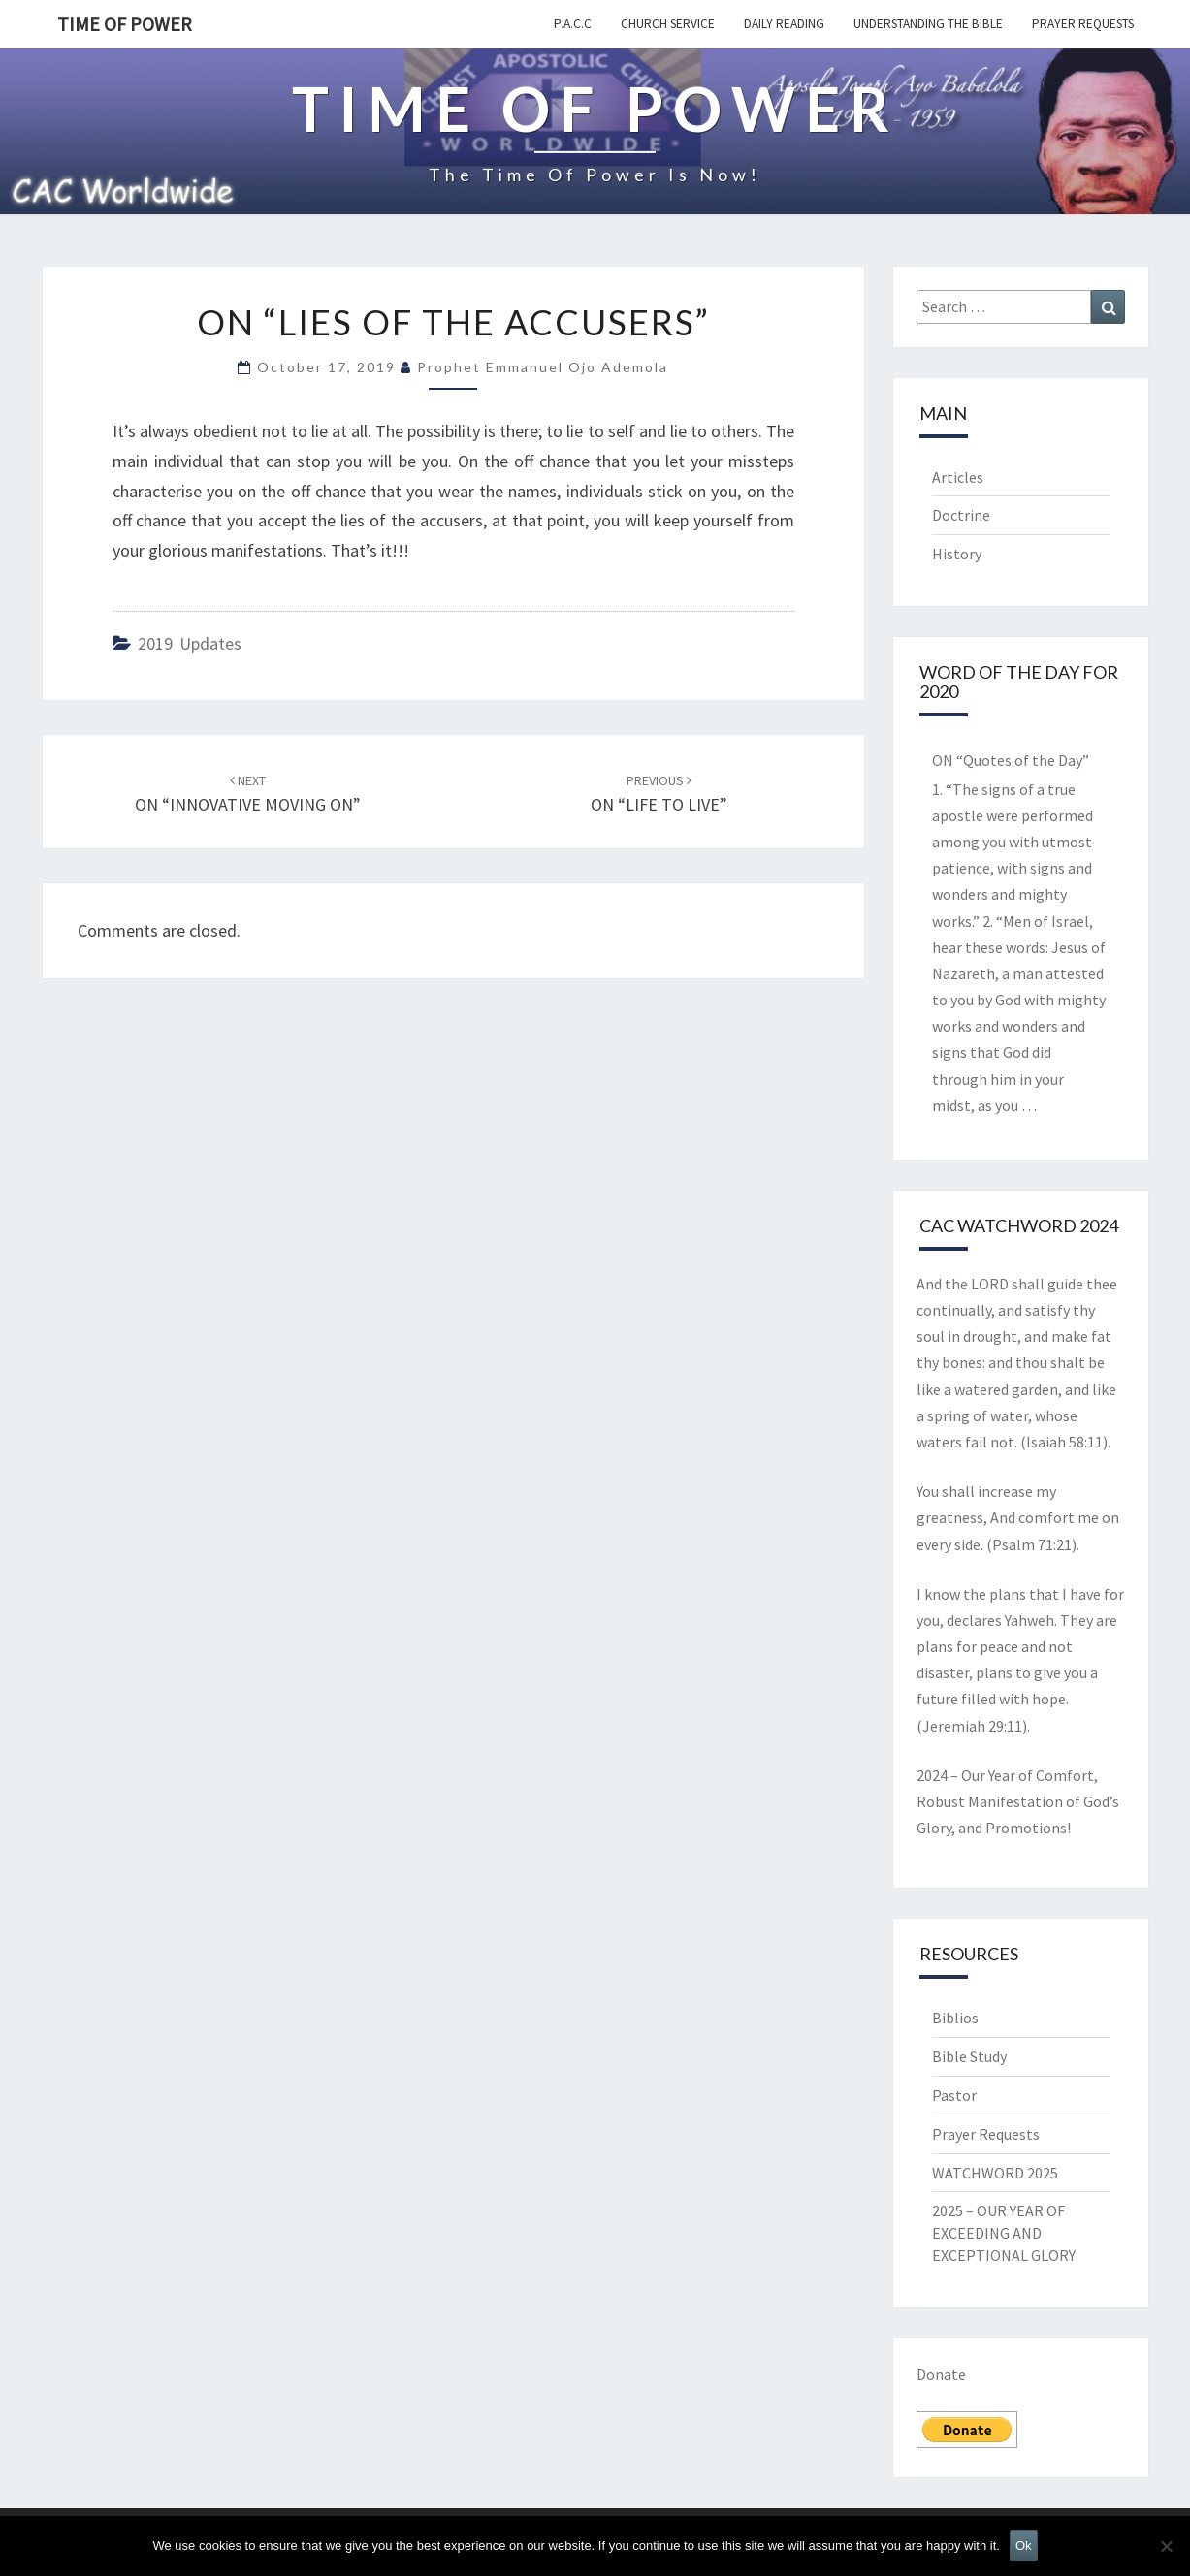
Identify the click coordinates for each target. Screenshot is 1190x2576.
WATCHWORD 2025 (995, 2172)
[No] (1165, 2546)
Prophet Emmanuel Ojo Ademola (542, 367)
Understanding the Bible (928, 24)
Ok (1023, 2545)
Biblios (955, 2017)
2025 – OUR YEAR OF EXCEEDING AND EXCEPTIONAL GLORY (1004, 2233)
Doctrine (961, 515)
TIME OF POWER (124, 24)
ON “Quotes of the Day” (1010, 760)
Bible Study (969, 2056)
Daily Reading (784, 24)
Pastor (954, 2095)
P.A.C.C (573, 24)
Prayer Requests (1083, 24)
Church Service (668, 24)
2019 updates (189, 643)
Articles (957, 477)
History (956, 553)
